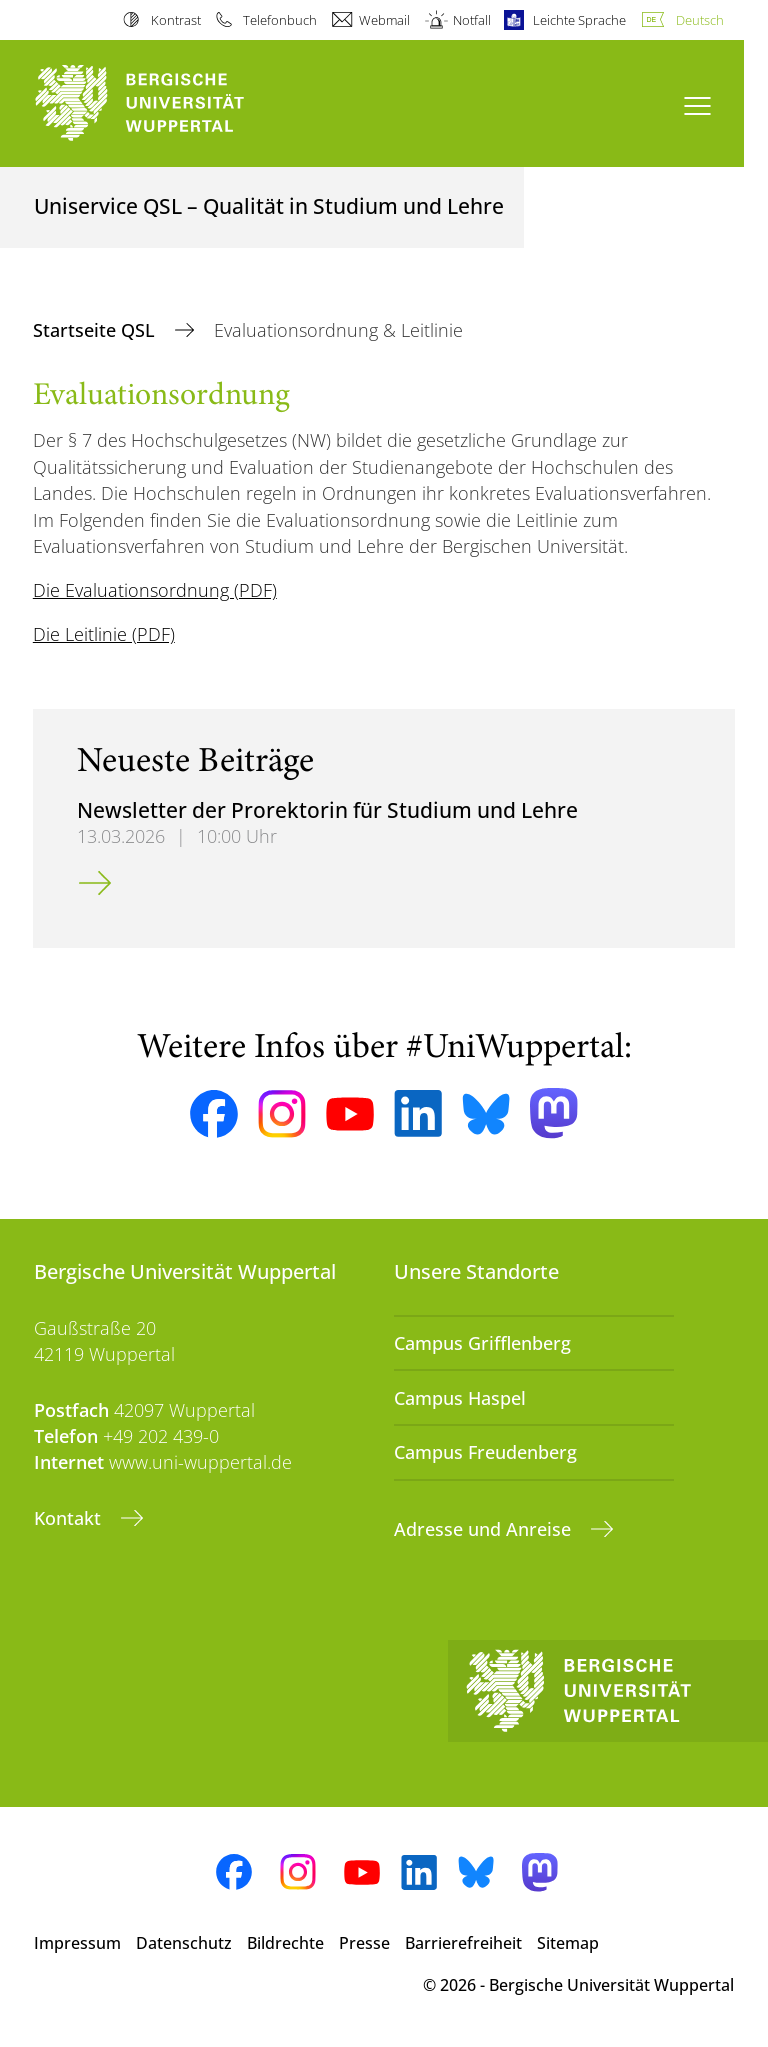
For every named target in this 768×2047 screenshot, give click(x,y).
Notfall (472, 20)
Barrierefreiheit (463, 1943)
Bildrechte (285, 1943)
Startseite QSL (96, 330)
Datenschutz (184, 1943)
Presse (364, 1943)
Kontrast (176, 20)
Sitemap (568, 1943)
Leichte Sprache (579, 20)
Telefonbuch (280, 20)
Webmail (384, 20)
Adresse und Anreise (485, 1529)
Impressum (77, 1943)
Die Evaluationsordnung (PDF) (155, 590)
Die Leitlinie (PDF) (104, 634)
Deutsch (700, 20)
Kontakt (70, 1518)
